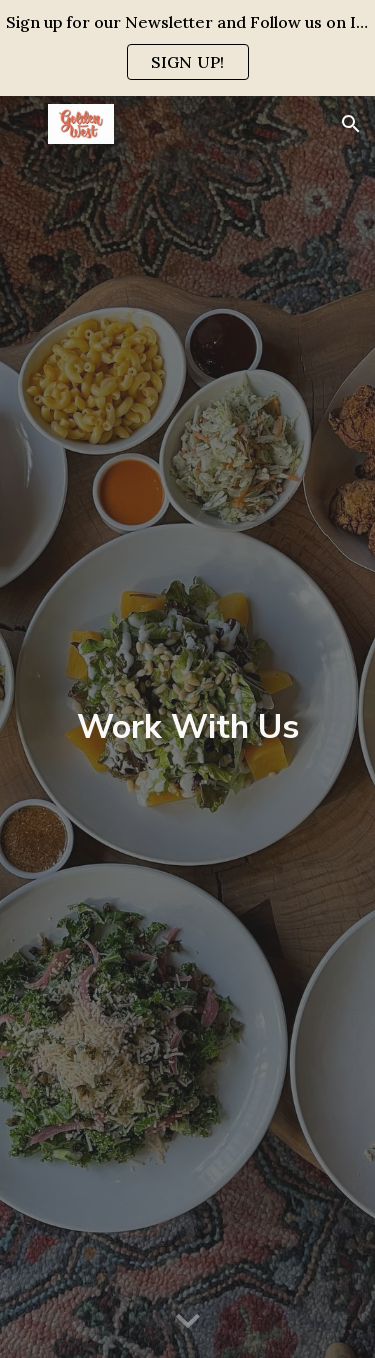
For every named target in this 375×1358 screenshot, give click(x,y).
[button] (24, 123)
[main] (188, 727)
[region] (187, 48)
